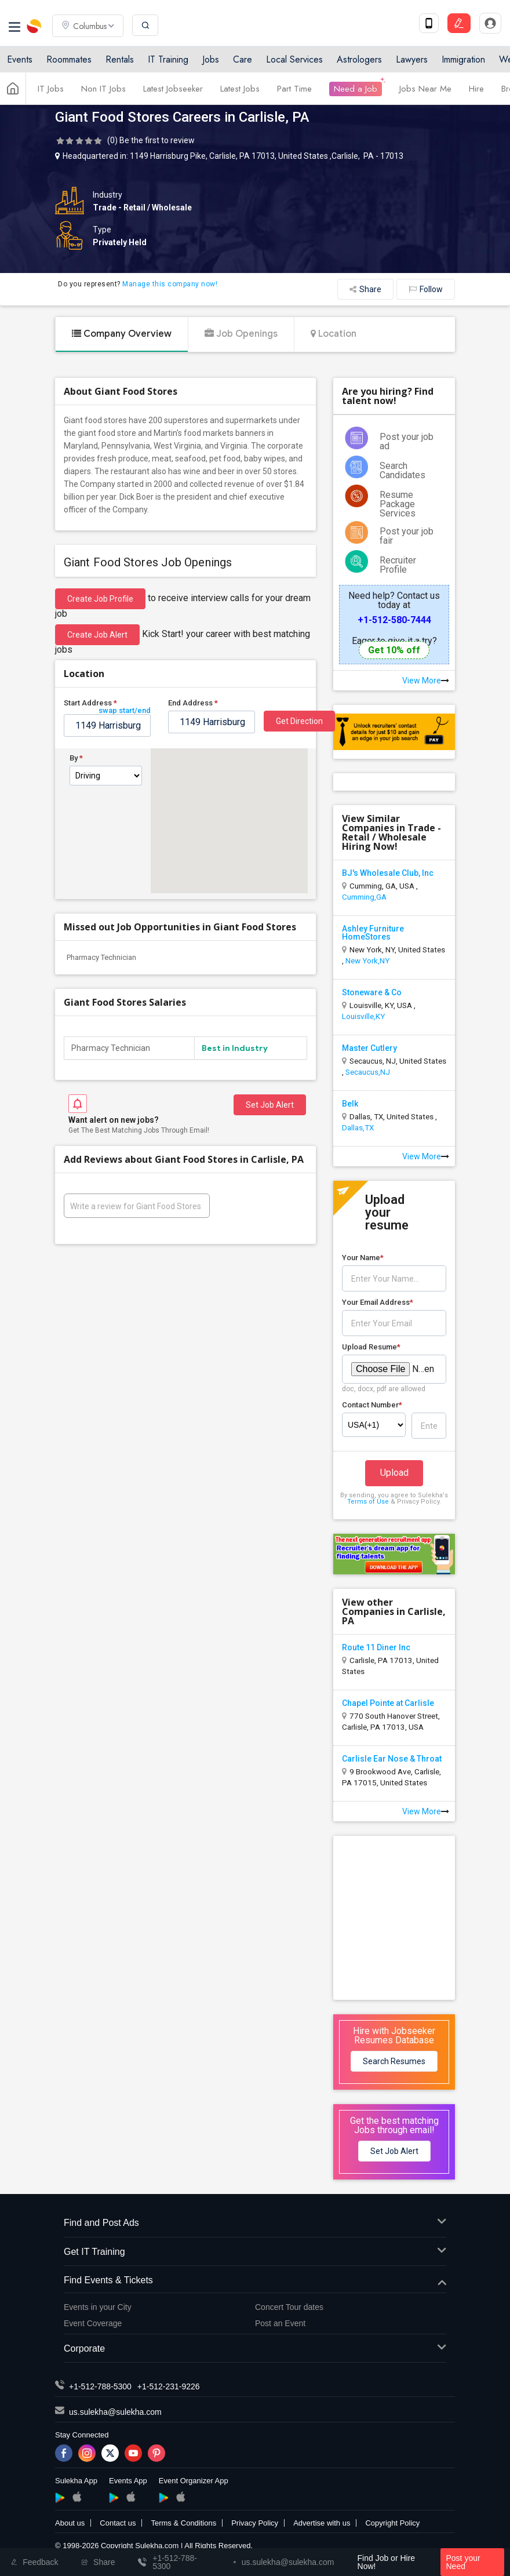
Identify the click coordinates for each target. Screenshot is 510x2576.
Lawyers (412, 59)
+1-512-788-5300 (100, 2386)
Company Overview (122, 334)
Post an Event (280, 2323)
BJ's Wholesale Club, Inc (388, 873)
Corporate (255, 2349)
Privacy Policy (254, 2523)
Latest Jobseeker (173, 88)
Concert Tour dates (289, 2307)
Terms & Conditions (183, 2523)
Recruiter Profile (398, 565)
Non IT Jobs (103, 88)
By (76, 758)
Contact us (118, 2523)
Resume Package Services (398, 504)
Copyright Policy (392, 2523)
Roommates (69, 59)
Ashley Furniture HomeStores (373, 932)
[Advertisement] (420, 1916)
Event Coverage (93, 2323)
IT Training (168, 59)
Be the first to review (157, 140)
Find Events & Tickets (255, 2281)
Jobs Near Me (425, 88)
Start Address (107, 705)
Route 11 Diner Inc (376, 1647)
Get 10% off (394, 650)
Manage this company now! (169, 284)
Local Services (294, 59)
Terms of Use (368, 1501)
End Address (193, 703)
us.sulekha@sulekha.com (115, 2412)
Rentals (119, 59)
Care (242, 59)
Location (333, 334)
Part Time (294, 88)
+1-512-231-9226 (168, 2386)
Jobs (210, 59)
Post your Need (463, 2562)
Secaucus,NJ (367, 1071)
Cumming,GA (364, 896)
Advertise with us (321, 2523)
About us (70, 2523)
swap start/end (125, 710)
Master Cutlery (369, 1048)
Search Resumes (394, 2061)
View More (425, 680)
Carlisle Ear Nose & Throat (392, 1758)
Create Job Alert (97, 634)
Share (365, 289)
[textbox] (107, 725)
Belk (350, 1103)
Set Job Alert (270, 1104)
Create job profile (100, 598)
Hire (476, 88)
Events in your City (98, 2307)
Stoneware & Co (372, 992)
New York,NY (367, 960)
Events (19, 59)
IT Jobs (51, 88)
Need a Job (355, 88)
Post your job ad (407, 441)
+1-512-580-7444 (394, 620)
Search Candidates (402, 470)
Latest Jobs (240, 88)
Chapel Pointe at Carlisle (388, 1703)
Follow (426, 289)
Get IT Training (255, 2252)
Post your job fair (407, 536)
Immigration (463, 59)
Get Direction (299, 721)
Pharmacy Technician (101, 957)
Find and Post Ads (255, 2223)
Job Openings (241, 334)
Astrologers (359, 59)
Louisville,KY (363, 1016)
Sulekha (34, 26)
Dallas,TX (358, 1127)
